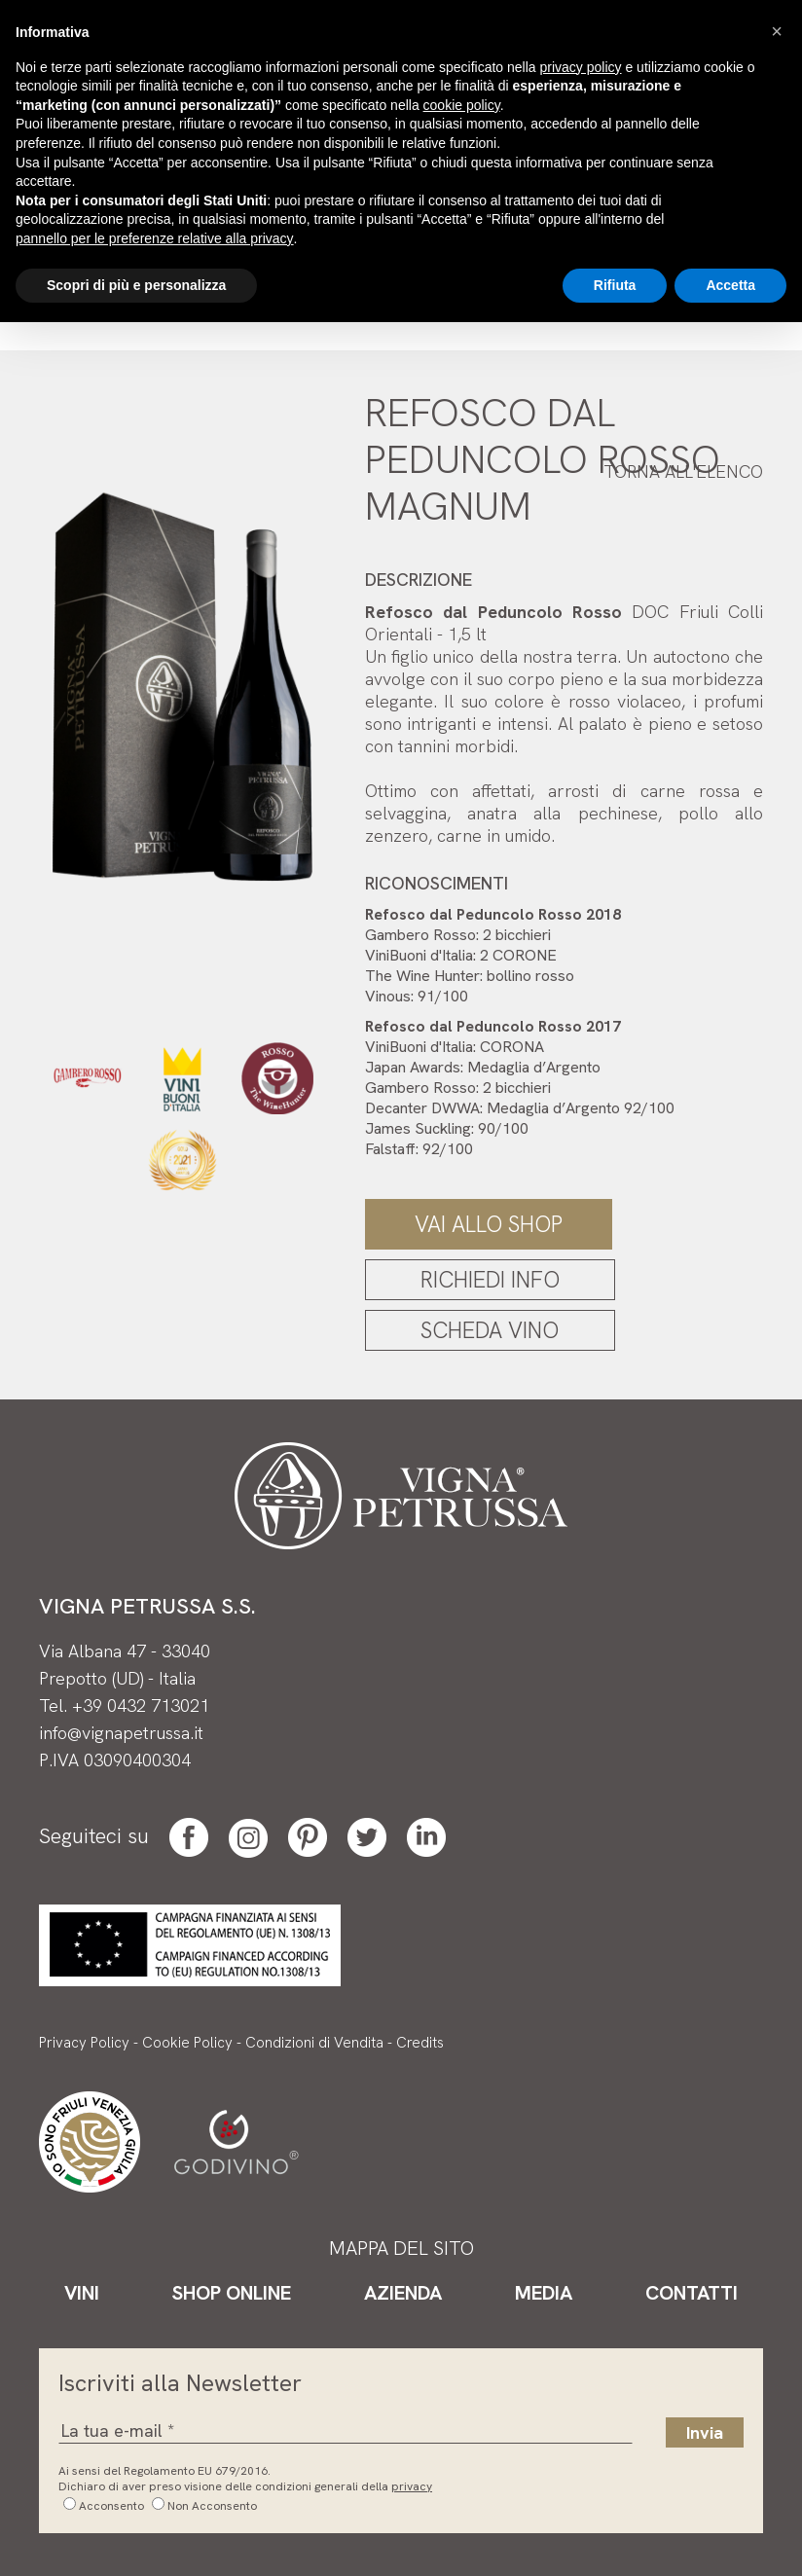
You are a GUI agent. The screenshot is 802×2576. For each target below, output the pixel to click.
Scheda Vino (489, 1330)
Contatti (691, 2292)
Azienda (403, 2292)
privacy (411, 2486)
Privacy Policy (84, 2042)
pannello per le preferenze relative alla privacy (155, 238)
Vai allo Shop (489, 1224)
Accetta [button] (730, 285)
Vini (81, 2292)
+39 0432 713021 (140, 1705)
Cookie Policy (187, 2042)
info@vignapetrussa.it (121, 1733)
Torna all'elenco (683, 471)
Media (543, 2292)
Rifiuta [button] (615, 285)
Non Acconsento (212, 2506)
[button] (776, 31)
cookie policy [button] (461, 105)
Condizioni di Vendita (314, 2042)
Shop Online (231, 2292)
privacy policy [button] (581, 67)
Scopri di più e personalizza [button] (136, 285)
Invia (704, 2432)
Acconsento (111, 2506)
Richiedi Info (490, 1279)
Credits (420, 2042)
